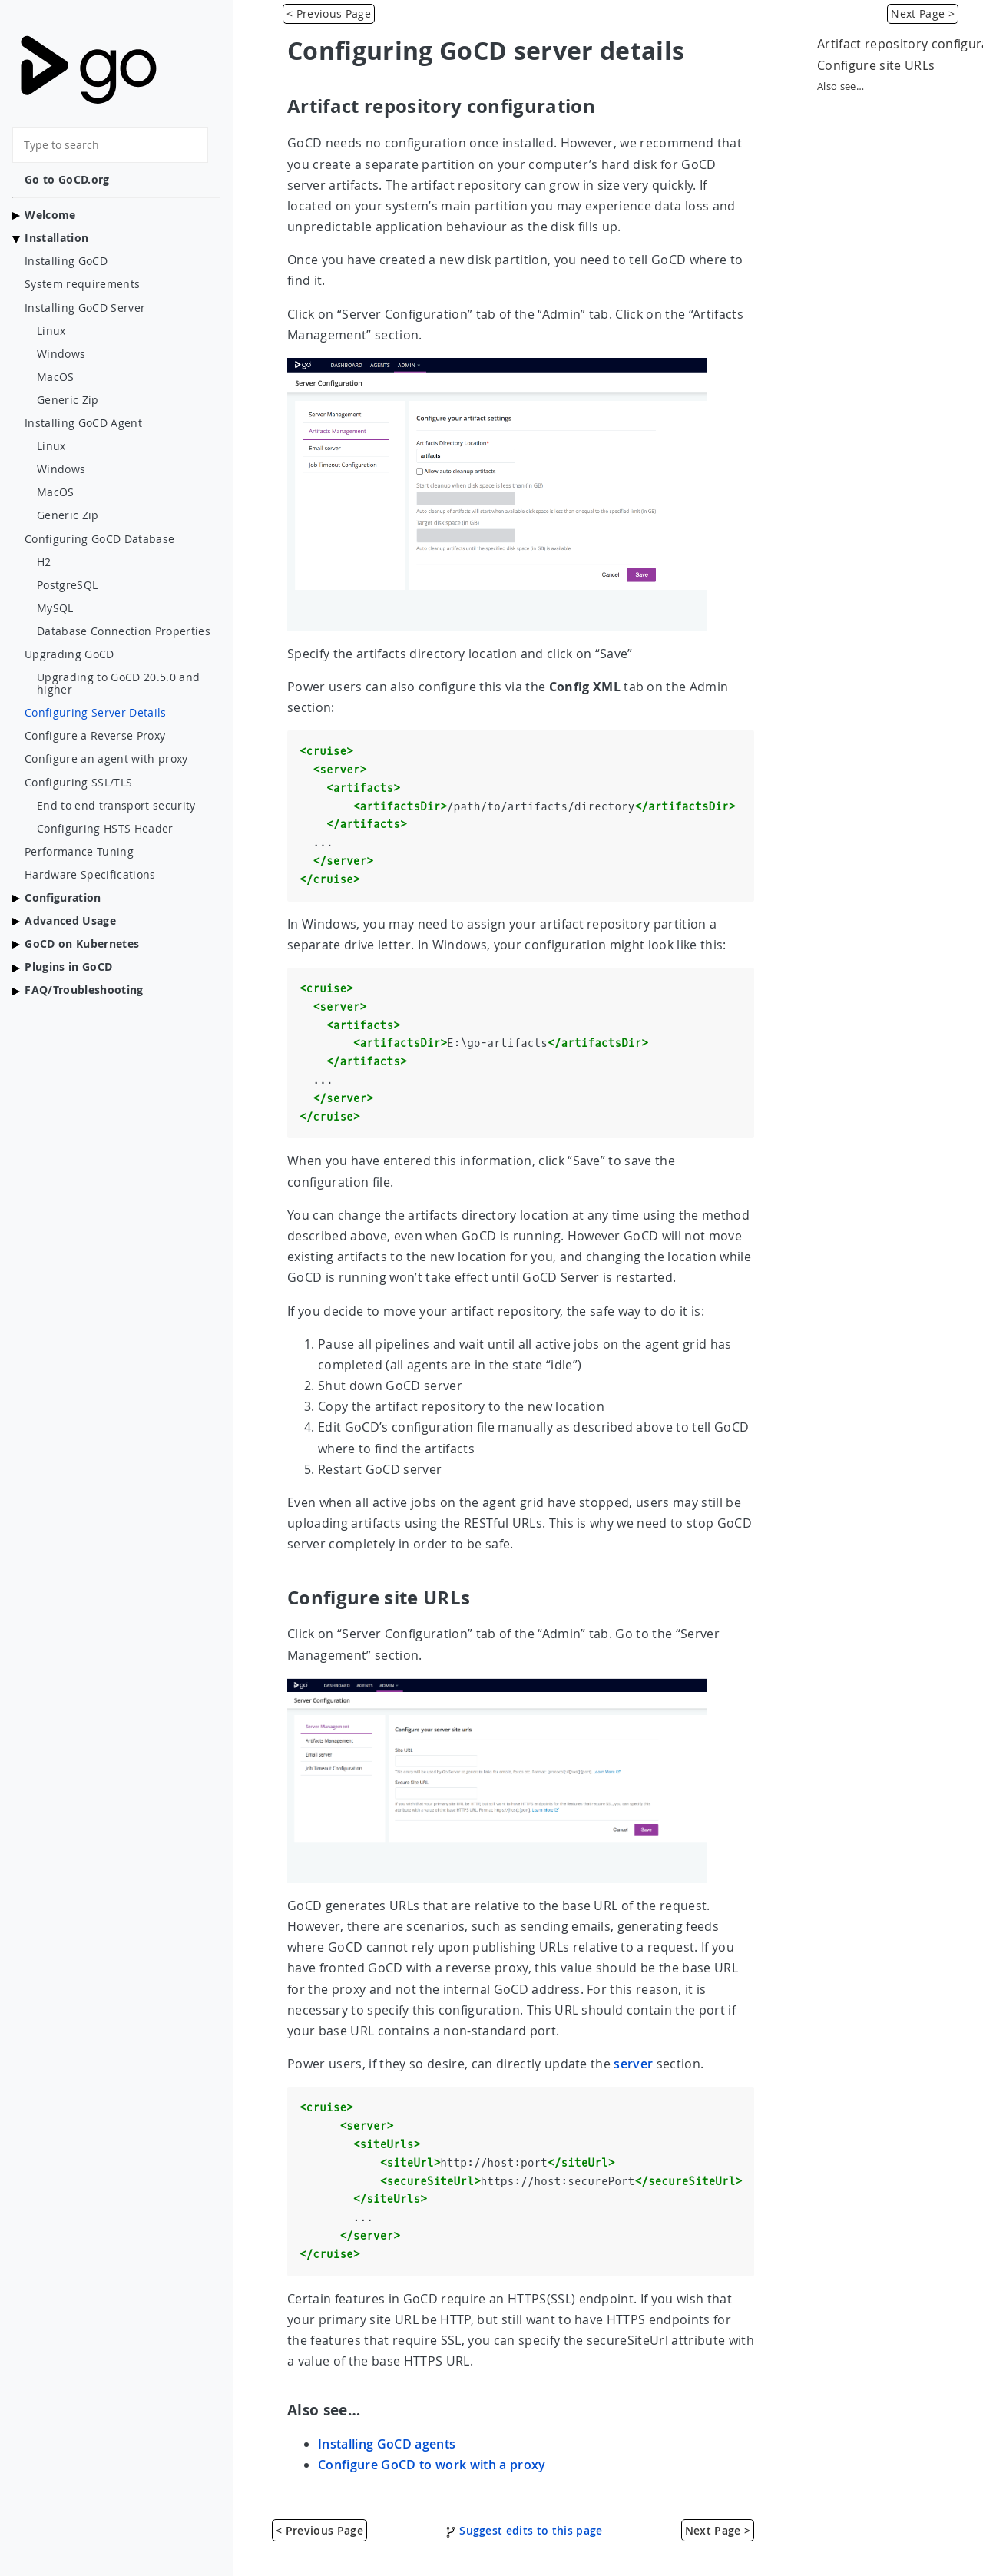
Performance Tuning (79, 852)
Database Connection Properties (123, 631)
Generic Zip (68, 400)
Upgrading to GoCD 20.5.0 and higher (118, 683)
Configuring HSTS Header (105, 829)
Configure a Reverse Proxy (95, 736)
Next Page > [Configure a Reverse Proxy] (923, 13)
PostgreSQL (67, 585)
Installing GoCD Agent (83, 423)
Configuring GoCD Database (99, 539)
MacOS (55, 377)
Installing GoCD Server (85, 308)
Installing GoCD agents (386, 2443)
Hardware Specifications (90, 875)
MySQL (55, 608)
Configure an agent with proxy (106, 759)
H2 (44, 562)
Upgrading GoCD (69, 654)
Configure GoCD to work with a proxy (432, 2464)
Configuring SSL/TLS (78, 782)
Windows (61, 354)
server (633, 2063)
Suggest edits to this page (524, 2530)
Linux (51, 331)
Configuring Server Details (96, 713)
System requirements (82, 284)
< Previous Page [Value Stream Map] (328, 13)
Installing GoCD (66, 261)
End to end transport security (116, 806)
